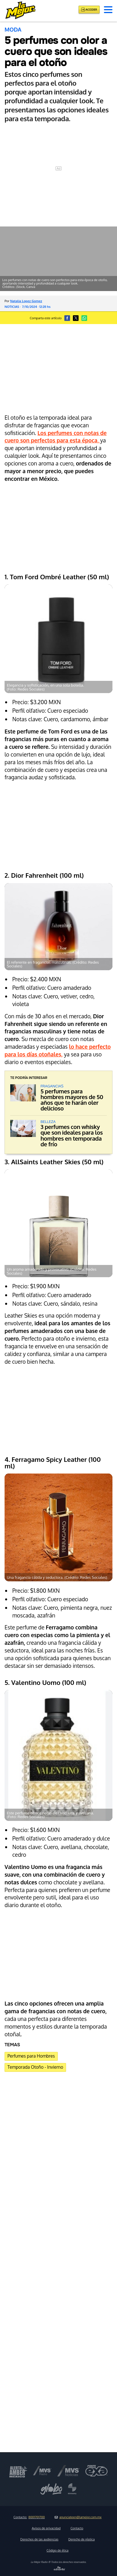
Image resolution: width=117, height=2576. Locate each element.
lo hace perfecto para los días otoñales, (58, 1050)
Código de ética (57, 2550)
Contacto (77, 2528)
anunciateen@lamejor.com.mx (78, 2517)
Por (23, 301)
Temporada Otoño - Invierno (35, 2067)
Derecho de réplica (81, 2539)
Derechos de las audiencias (39, 2539)
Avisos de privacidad (46, 2528)
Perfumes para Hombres (31, 2056)
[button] (108, 9)
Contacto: (29, 2517)
